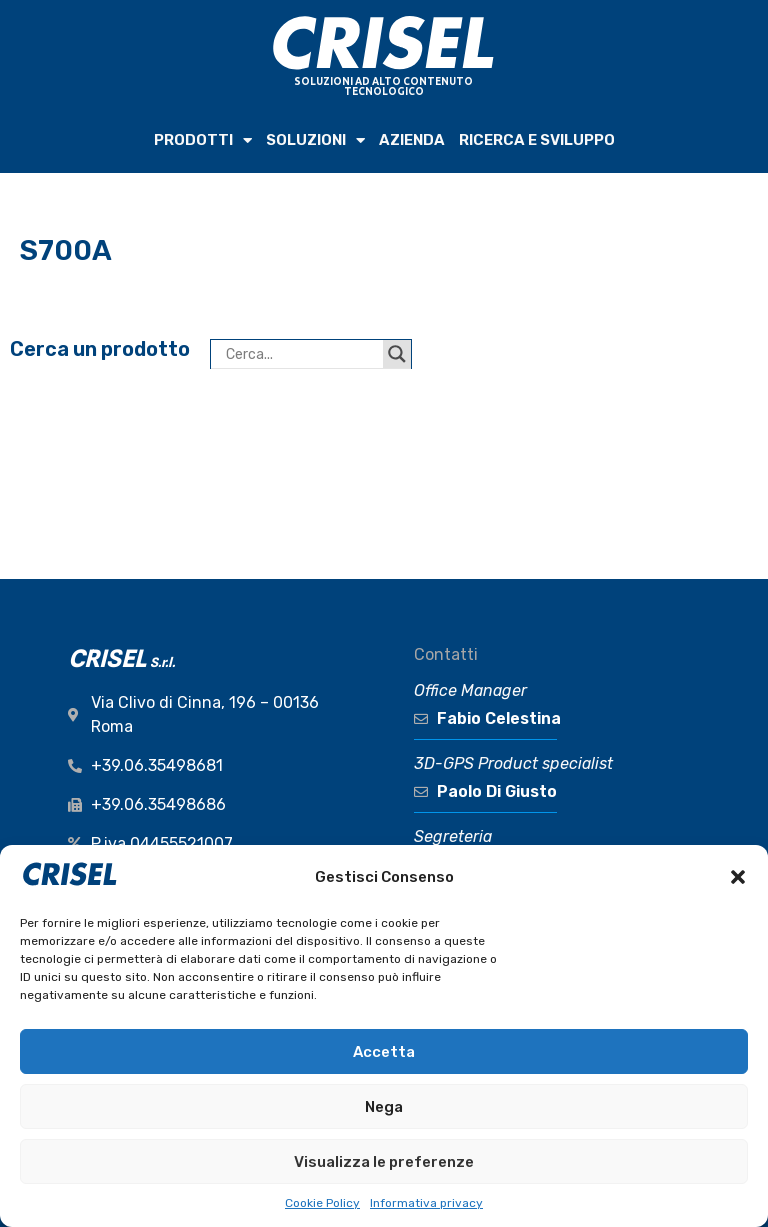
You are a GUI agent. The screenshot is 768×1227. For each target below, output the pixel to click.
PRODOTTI (203, 140)
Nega (384, 1107)
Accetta (384, 1052)
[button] (738, 877)
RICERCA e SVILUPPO (537, 140)
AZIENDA (412, 140)
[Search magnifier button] (397, 354)
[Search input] (302, 354)
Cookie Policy (322, 1203)
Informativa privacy (426, 1203)
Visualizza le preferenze (384, 1162)
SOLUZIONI (315, 140)
